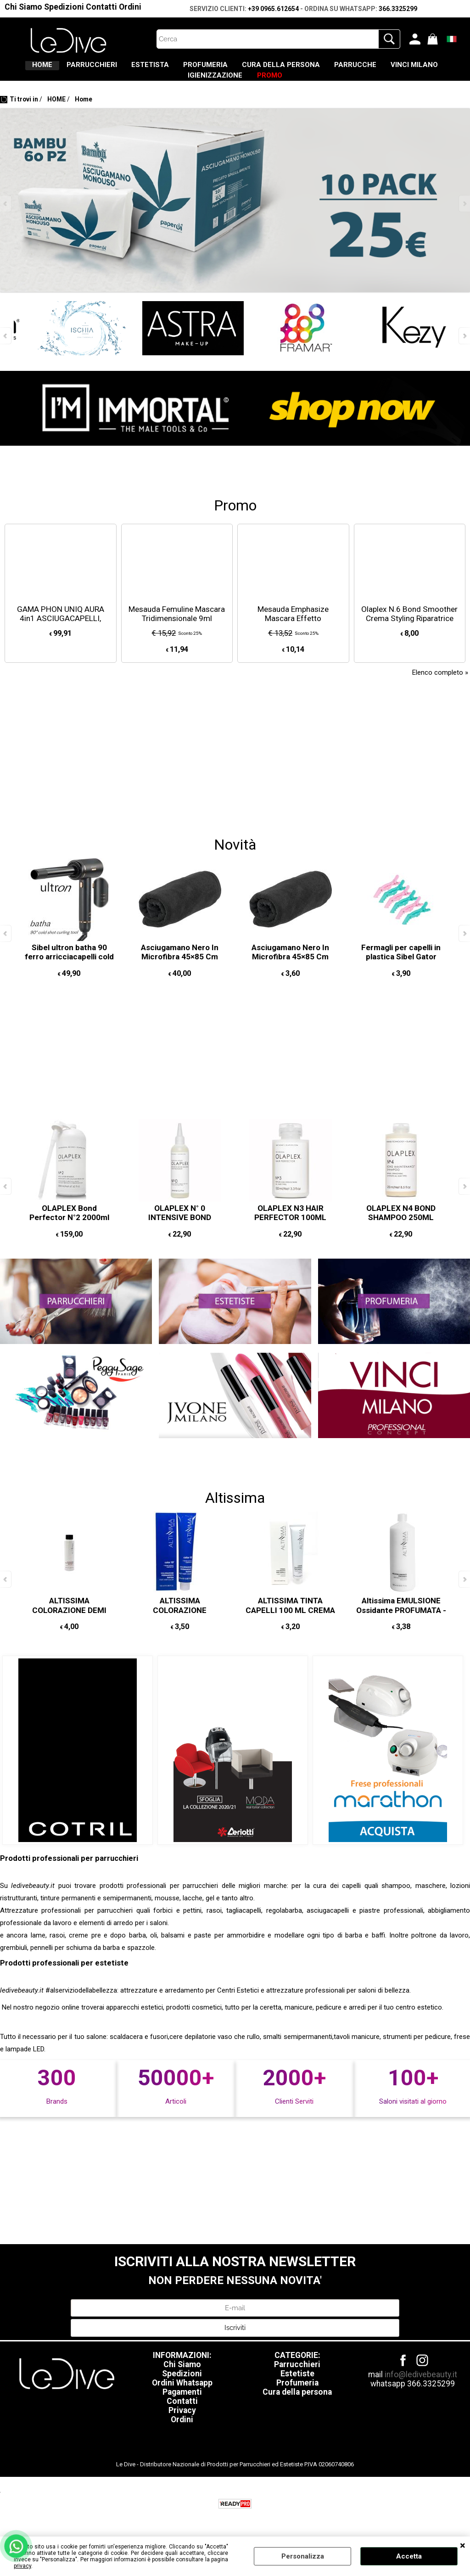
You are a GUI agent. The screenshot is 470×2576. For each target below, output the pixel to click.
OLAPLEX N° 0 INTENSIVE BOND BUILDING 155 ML (180, 1235)
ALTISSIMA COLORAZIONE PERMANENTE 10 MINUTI (180, 1627)
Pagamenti (182, 2409)
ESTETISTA (174, 69)
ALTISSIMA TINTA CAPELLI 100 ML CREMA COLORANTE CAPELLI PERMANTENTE (290, 1632)
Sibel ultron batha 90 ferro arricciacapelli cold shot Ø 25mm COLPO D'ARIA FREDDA (69, 979)
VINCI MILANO (167, 88)
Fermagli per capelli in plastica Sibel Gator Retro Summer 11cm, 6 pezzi (401, 979)
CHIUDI (462, 2545)
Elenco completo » (440, 690)
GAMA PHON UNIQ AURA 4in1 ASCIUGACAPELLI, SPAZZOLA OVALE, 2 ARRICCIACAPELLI (60, 641)
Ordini (130, 6)
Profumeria (297, 2400)
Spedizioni (64, 6)
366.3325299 (398, 8)
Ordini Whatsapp (182, 2400)
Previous (6, 221)
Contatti (101, 6)
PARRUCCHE (419, 69)
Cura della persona (297, 2409)
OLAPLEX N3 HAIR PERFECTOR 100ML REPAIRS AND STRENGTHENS (290, 1240)
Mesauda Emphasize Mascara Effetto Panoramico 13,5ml (293, 636)
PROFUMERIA (243, 69)
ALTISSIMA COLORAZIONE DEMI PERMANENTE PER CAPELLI (69, 1632)
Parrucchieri (297, 2381)
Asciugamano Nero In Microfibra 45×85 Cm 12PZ (179, 974)
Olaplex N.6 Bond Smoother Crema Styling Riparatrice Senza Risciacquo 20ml (409, 636)
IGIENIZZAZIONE (246, 88)
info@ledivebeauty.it (421, 2392)
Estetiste (297, 2391)
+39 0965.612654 (273, 8)
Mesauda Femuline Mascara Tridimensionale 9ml (177, 631)
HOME (40, 69)
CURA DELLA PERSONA (332, 69)
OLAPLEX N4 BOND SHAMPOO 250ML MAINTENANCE (401, 1235)
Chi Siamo (23, 6)
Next (464, 221)
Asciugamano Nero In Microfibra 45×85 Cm (290, 969)
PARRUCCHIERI (103, 69)
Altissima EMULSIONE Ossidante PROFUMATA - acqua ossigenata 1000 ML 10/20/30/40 (401, 1632)
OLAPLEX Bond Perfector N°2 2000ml (69, 1230)
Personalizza (302, 2556)
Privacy (182, 2427)
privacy (22, 2566)
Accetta (409, 2556)
